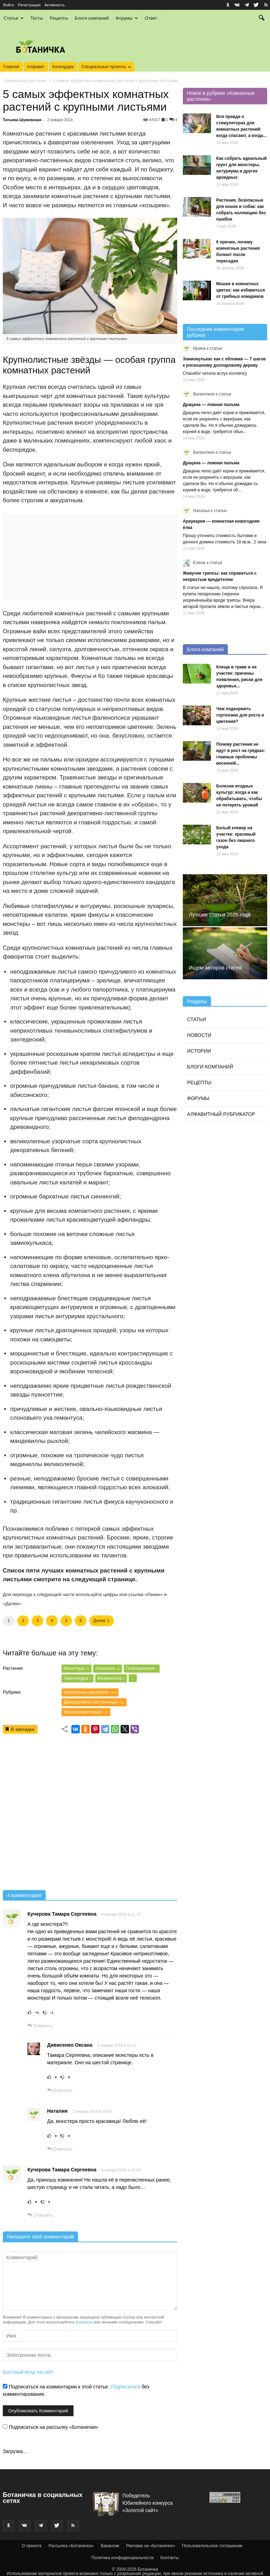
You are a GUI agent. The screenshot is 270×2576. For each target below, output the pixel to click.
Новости (199, 1035)
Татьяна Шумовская (22, 120)
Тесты (36, 18)
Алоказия (107, 1668)
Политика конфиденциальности (122, 2557)
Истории (199, 1051)
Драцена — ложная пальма (211, 404)
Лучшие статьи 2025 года (219, 914)
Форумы (127, 18)
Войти (8, 5)
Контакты (169, 2557)
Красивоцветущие (86, 1711)
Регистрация (29, 5)
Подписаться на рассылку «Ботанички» (50, 2427)
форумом (84, 2322)
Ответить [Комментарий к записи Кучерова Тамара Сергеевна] (40, 2025)
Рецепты (59, 18)
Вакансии (110, 2545)
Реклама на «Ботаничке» (150, 2545)
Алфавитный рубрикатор (221, 1114)
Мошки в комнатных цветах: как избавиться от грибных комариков (240, 290)
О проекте (32, 2545)
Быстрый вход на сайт (28, 2372)
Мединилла (111, 1678)
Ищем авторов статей (215, 967)
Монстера (76, 1668)
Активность (54, 5)
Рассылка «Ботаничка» (71, 2545)
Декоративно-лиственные (94, 1702)
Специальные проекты (106, 66)
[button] (261, 18)
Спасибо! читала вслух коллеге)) (215, 373)
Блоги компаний (92, 18)
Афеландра (77, 1678)
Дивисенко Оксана (69, 2045)
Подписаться (125, 2386)
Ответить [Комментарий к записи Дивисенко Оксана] (59, 2090)
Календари (63, 66)
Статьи (14, 18)
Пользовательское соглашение (212, 2545)
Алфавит (36, 66)
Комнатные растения (25, 80)
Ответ (150, 18)
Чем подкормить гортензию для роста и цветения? (240, 715)
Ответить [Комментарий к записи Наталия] (59, 2149)
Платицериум (142, 1668)
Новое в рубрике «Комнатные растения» (221, 96)
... (133, 1678)
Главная (11, 66)
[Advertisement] (90, 1814)
